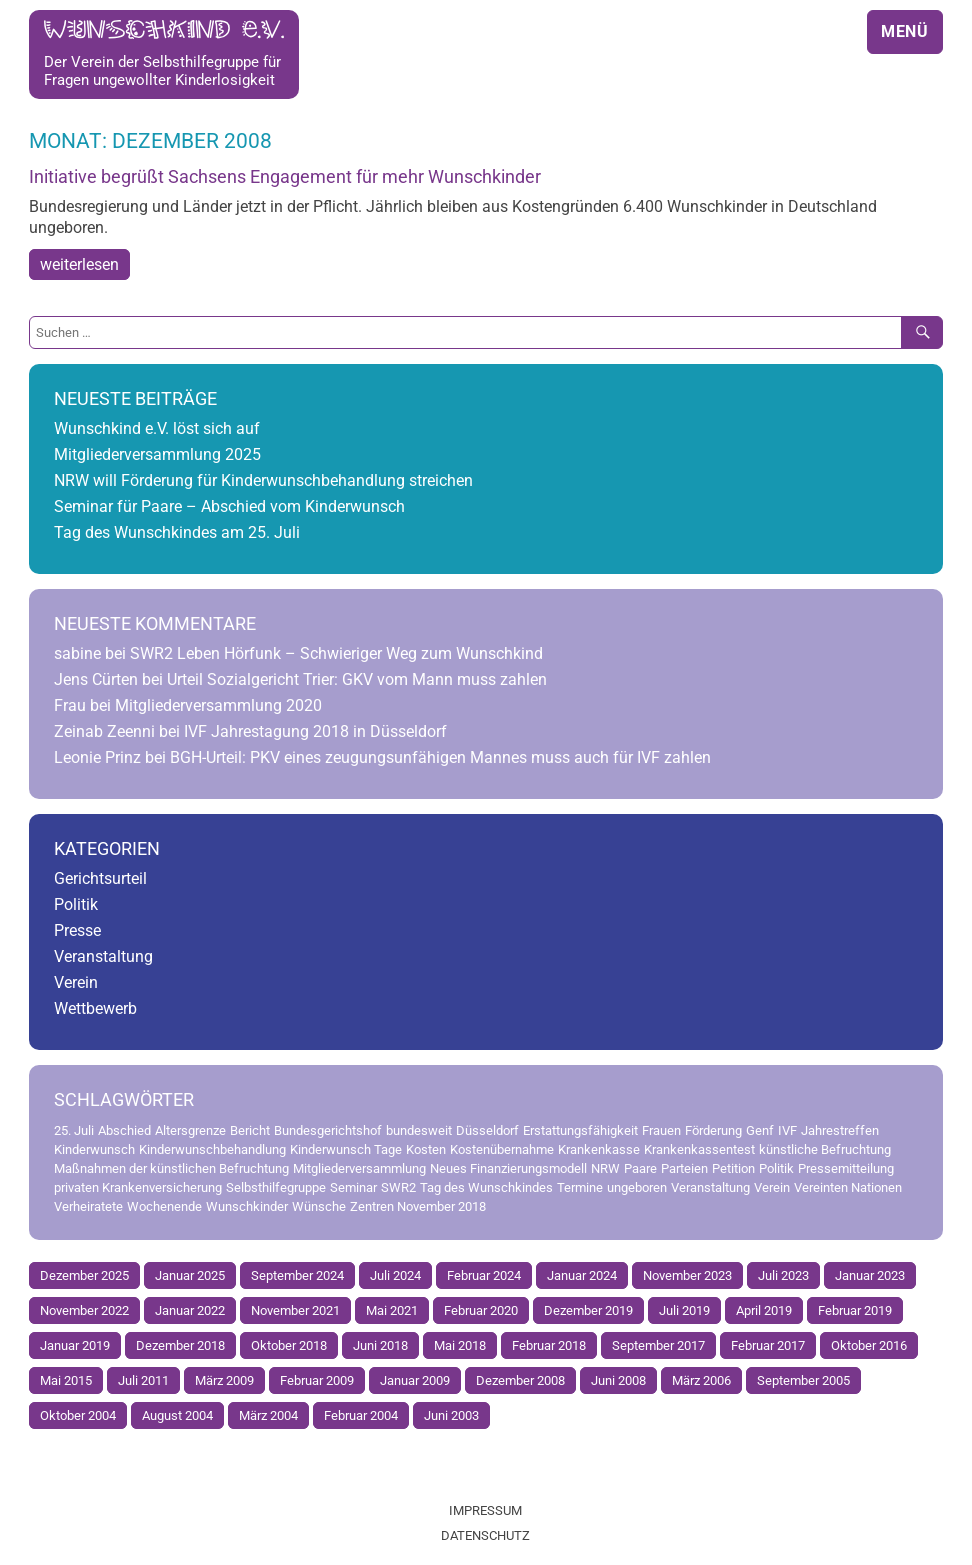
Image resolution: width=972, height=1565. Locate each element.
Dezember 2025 (84, 1275)
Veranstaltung (103, 956)
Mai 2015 (66, 1380)
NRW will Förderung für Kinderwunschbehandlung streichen (263, 480)
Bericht (250, 1130)
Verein (76, 982)
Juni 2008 (618, 1380)
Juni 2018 (380, 1345)
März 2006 (701, 1380)
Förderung (713, 1130)
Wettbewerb (95, 1008)
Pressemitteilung (846, 1168)
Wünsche (319, 1206)
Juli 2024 (395, 1275)
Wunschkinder (247, 1206)
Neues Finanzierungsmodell (508, 1168)
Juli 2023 (783, 1275)
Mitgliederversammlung (359, 1168)
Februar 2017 (768, 1345)
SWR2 (398, 1187)
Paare (640, 1168)
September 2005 (803, 1380)
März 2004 (268, 1415)
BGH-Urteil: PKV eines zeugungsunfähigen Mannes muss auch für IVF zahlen (440, 757)
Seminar (353, 1187)
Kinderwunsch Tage (346, 1149)
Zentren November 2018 (418, 1206)
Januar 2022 (190, 1310)
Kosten (426, 1149)
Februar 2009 (317, 1380)
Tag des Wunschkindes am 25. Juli (177, 532)
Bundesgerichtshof (328, 1130)
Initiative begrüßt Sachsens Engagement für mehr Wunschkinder (285, 177)
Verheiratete (88, 1206)
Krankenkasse (599, 1149)
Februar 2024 (484, 1275)
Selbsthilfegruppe (276, 1187)
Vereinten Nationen (848, 1187)
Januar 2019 (75, 1345)
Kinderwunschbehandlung (212, 1149)
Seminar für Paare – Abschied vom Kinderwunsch (229, 506)
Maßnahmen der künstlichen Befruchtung (171, 1168)
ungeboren (637, 1187)
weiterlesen (79, 264)
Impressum (485, 1510)
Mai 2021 (392, 1310)
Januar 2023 (870, 1275)
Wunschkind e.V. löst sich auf (157, 428)
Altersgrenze (190, 1130)
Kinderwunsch (94, 1149)
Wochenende (164, 1206)
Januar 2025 (190, 1275)
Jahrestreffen (840, 1130)
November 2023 (687, 1275)
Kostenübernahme (502, 1149)
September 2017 (658, 1345)
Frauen (661, 1130)
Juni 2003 (451, 1415)
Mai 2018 (460, 1345)
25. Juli (74, 1130)
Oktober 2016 (869, 1345)
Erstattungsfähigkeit (580, 1130)
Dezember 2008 (520, 1380)
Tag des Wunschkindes (486, 1187)
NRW (605, 1168)
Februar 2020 (481, 1310)
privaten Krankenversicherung (138, 1187)
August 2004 (177, 1415)
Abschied (124, 1130)
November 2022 (84, 1310)
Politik (76, 904)
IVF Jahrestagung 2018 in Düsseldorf (315, 731)
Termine (580, 1187)
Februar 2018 (549, 1345)
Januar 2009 (415, 1380)
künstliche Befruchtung (825, 1149)
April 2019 (764, 1310)
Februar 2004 (361, 1415)
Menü (905, 31)
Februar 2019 (855, 1310)
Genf (760, 1130)
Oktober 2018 (289, 1345)
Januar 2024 (582, 1275)
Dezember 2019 (588, 1310)
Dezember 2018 (180, 1345)
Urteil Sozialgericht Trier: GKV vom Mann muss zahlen (357, 679)
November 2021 (295, 1310)
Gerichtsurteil (100, 878)
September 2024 (297, 1275)
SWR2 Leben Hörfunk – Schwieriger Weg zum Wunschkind (336, 653)
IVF (787, 1130)
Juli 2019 (684, 1310)
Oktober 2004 (78, 1415)
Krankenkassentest (699, 1149)
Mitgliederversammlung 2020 (218, 705)
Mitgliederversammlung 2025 (157, 454)
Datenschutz (485, 1535)
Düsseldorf (487, 1130)
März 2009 (224, 1380)
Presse (77, 930)
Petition (733, 1168)
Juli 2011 (143, 1380)
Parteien (684, 1168)
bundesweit (419, 1130)
